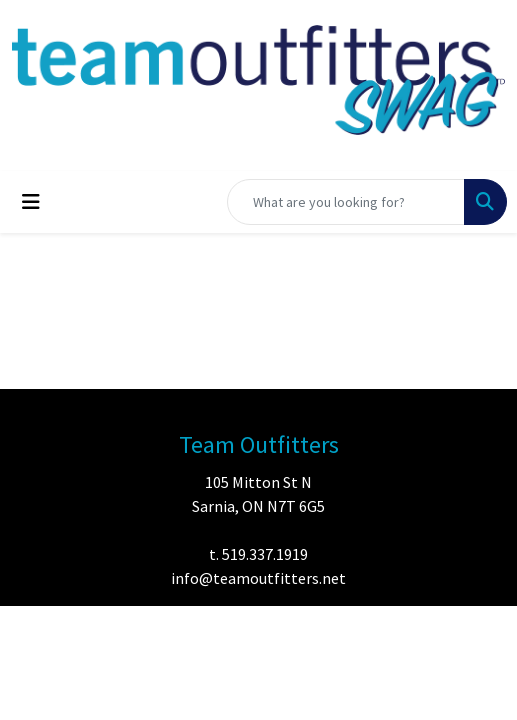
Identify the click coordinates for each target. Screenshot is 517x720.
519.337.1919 (265, 554)
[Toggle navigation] (31, 202)
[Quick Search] (346, 202)
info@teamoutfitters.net (258, 578)
